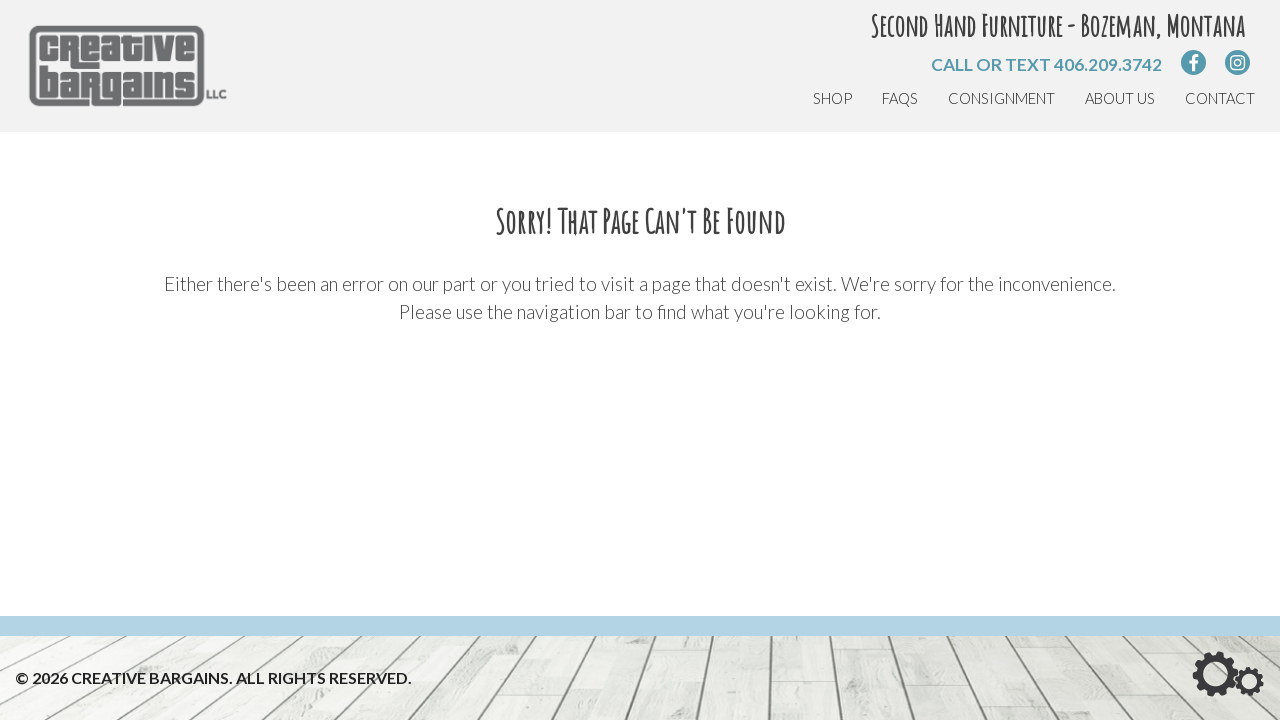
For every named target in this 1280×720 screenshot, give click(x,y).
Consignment (1001, 98)
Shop (832, 98)
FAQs (900, 98)
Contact (1220, 98)
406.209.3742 (1108, 64)
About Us (1120, 98)
